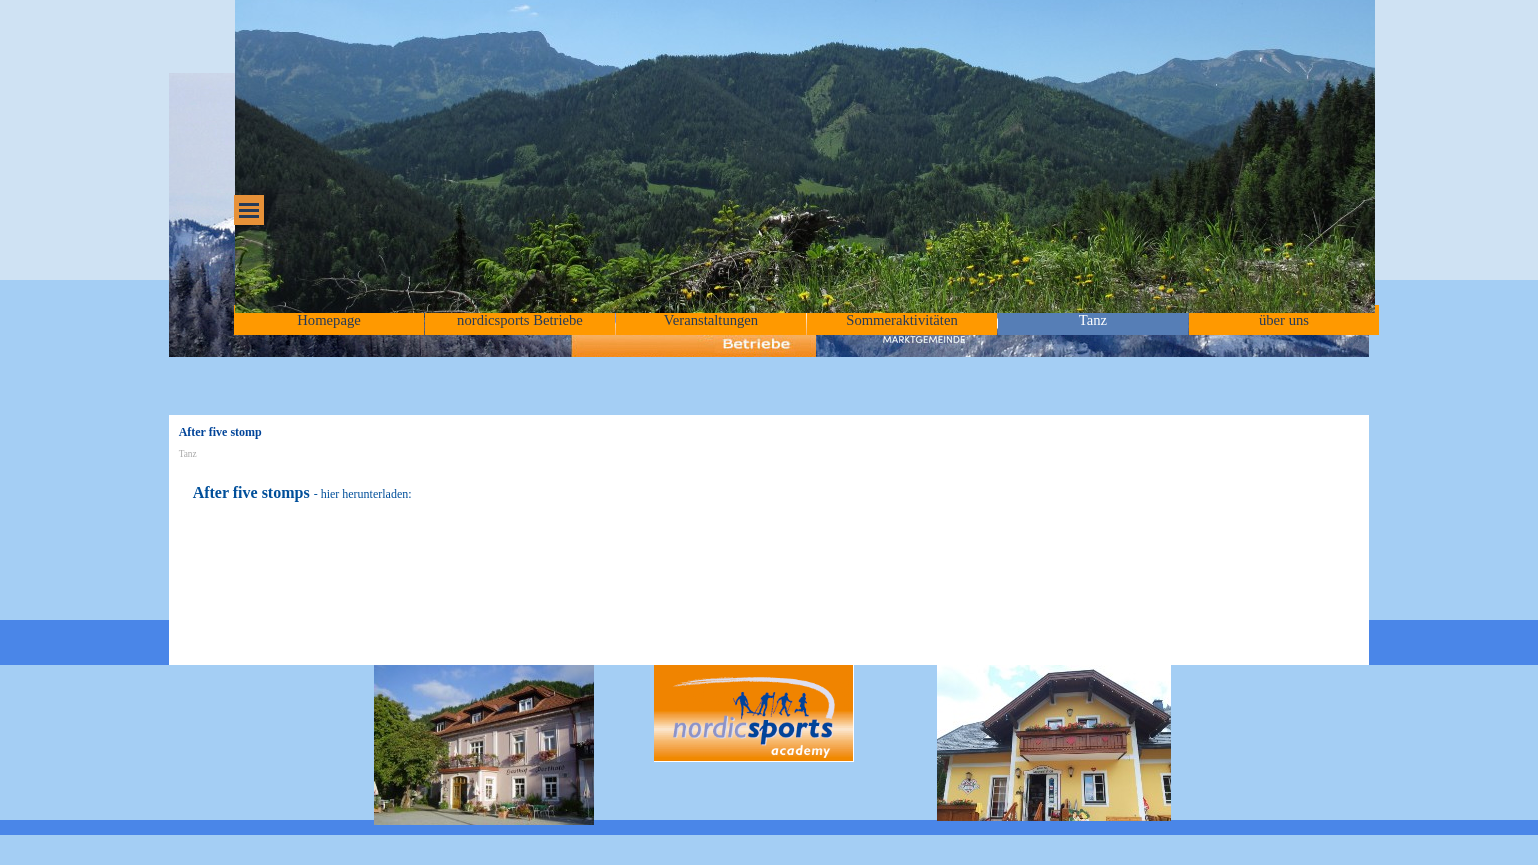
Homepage (328, 320)
